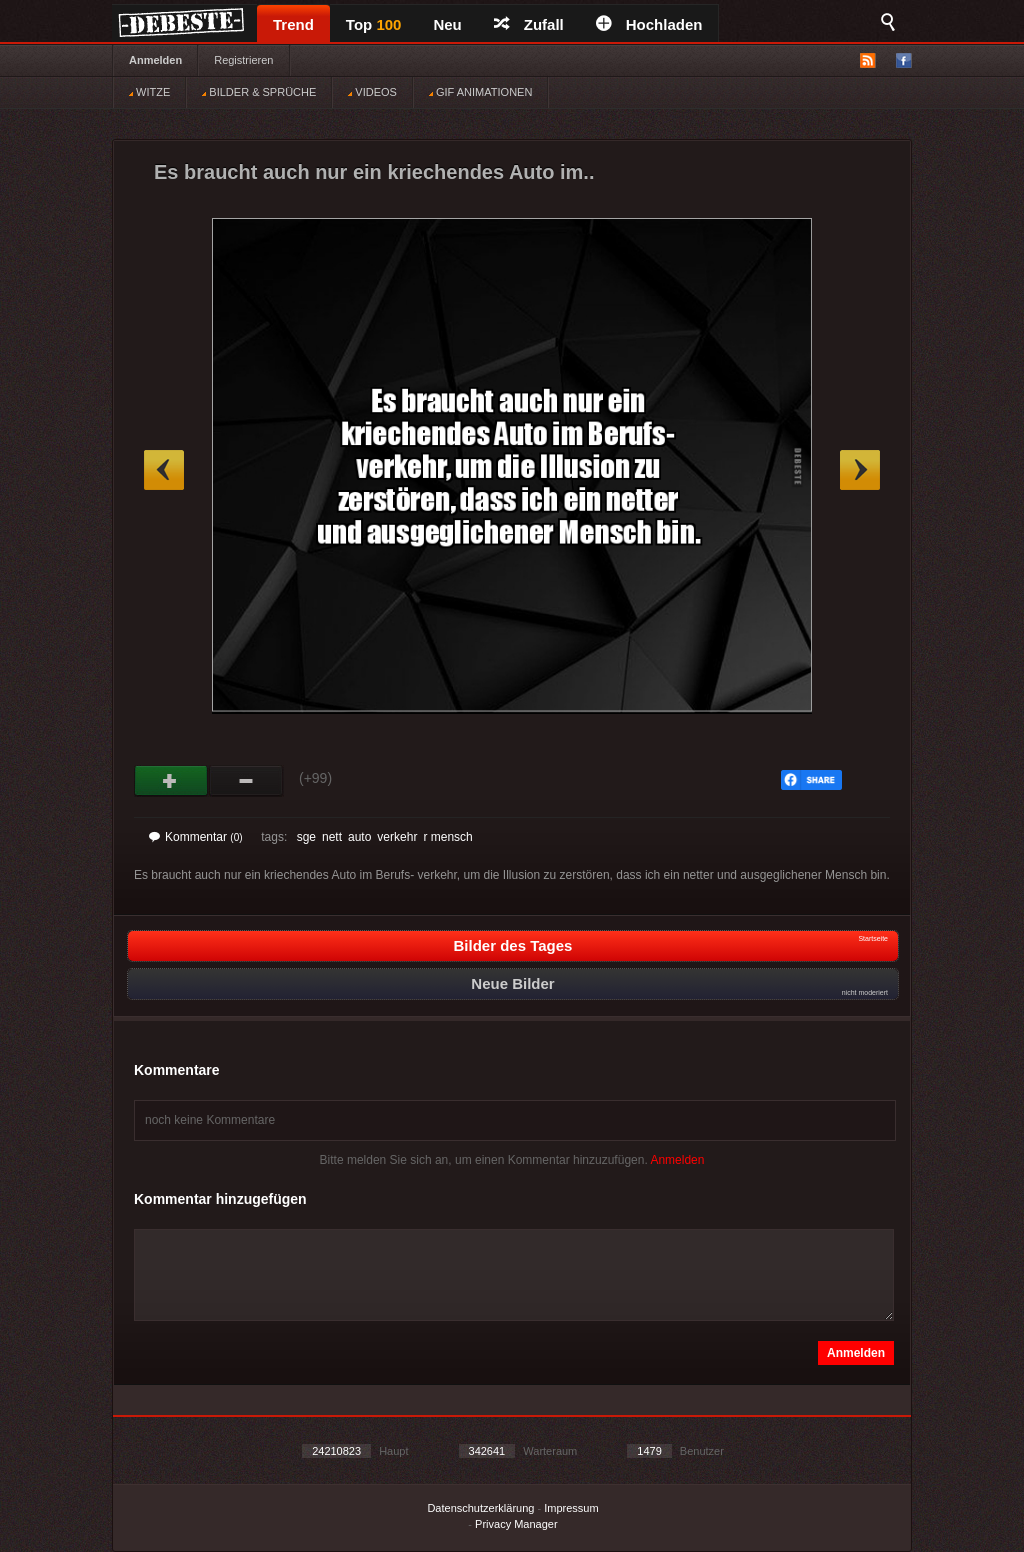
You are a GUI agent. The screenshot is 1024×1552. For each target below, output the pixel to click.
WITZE (149, 92)
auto (359, 837)
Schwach (246, 781)
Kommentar (196, 837)
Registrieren (243, 60)
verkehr (397, 837)
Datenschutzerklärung (480, 1508)
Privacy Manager (516, 1524)
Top (374, 24)
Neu (447, 24)
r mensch (447, 837)
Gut (171, 781)
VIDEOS (372, 92)
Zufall (529, 24)
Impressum (571, 1508)
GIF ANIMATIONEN (480, 92)
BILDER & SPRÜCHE (259, 92)
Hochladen (649, 24)
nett (332, 837)
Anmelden (155, 60)
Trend (293, 24)
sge (306, 837)
